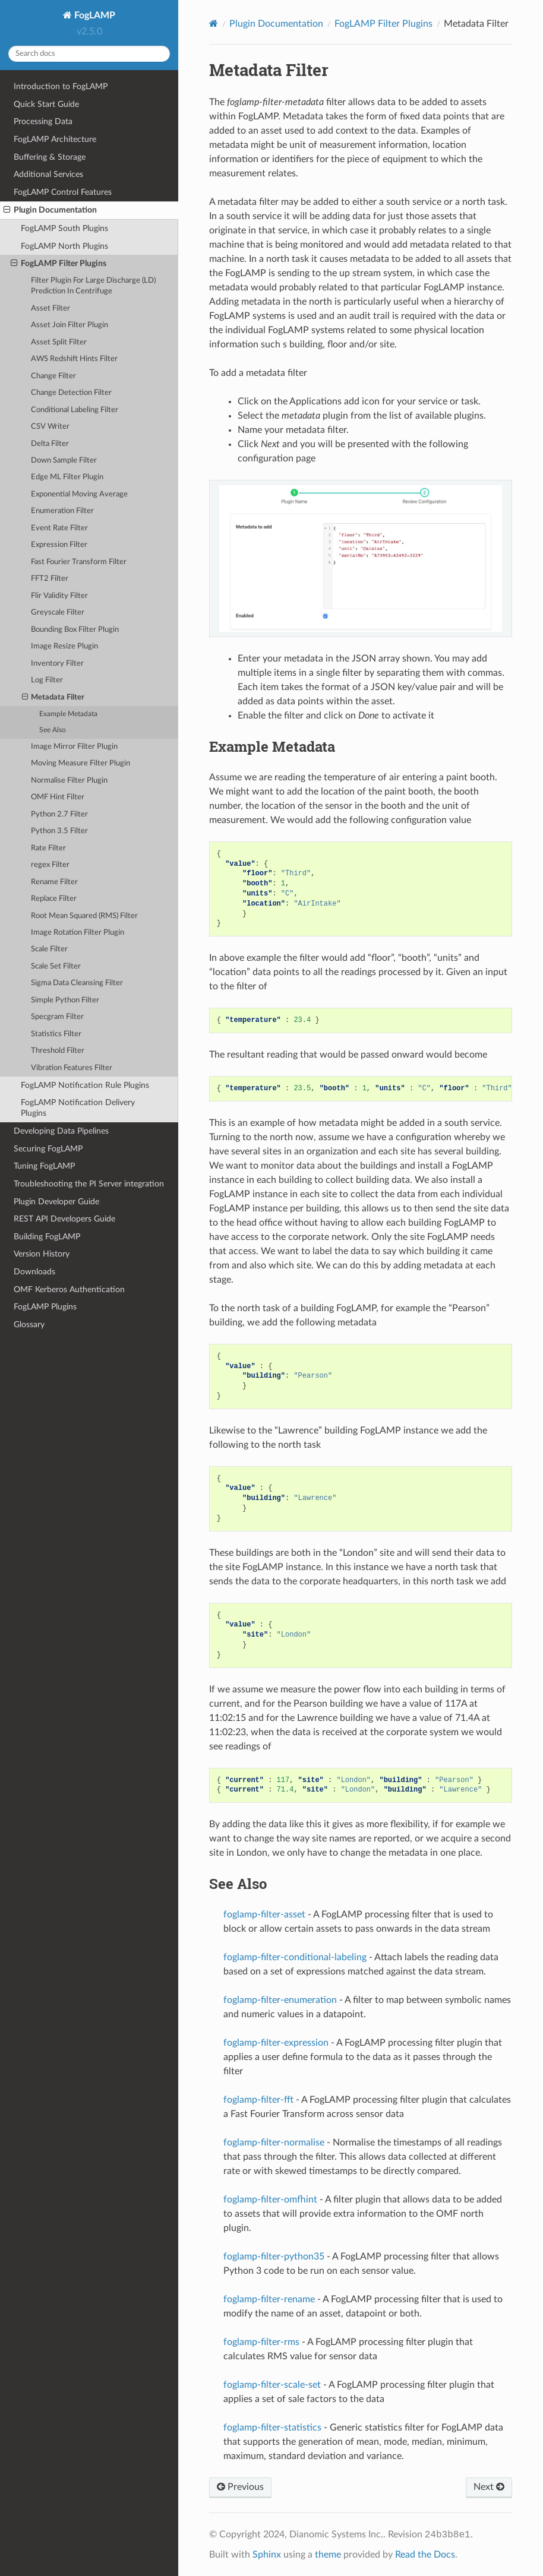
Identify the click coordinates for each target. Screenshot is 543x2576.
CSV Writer (50, 427)
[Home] (213, 23)
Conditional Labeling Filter (74, 410)
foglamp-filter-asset (264, 1914)
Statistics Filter (56, 1034)
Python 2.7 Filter (59, 814)
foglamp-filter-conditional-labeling (295, 1957)
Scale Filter (49, 949)
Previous (240, 2487)
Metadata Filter (53, 697)
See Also (52, 730)
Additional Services (48, 174)
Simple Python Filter (65, 1000)
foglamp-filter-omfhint (270, 2199)
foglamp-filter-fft (258, 2100)
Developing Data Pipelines (61, 1130)
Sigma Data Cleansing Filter (77, 983)
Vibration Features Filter (71, 1068)
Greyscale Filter (57, 612)
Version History (42, 1253)
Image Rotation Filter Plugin (77, 932)
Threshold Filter (57, 1051)
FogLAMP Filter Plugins (58, 263)
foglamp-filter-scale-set (272, 2385)
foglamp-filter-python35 (273, 2256)
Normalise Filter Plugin (69, 780)
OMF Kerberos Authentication (69, 1289)
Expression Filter (59, 545)
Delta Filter (50, 444)
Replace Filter (54, 899)
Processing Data (43, 121)
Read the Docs (425, 2554)
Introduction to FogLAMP (61, 86)
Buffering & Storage (50, 157)
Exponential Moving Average (79, 494)
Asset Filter (50, 308)
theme (328, 2554)
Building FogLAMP (47, 1236)
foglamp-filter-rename (269, 2299)
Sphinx (266, 2554)
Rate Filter (48, 848)
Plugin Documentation (50, 210)
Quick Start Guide (46, 104)
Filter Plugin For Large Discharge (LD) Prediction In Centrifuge (93, 286)
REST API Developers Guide (64, 1218)
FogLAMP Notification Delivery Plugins (78, 1108)
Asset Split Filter (59, 342)
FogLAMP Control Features (63, 192)
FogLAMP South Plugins (64, 228)
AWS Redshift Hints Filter (74, 359)
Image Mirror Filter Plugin (74, 747)
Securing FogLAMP (48, 1148)
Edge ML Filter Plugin (67, 477)
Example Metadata (68, 714)
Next (488, 2487)
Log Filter (47, 680)
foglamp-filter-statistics (272, 2427)
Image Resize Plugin (64, 646)
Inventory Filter (57, 663)
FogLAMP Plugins (45, 1306)
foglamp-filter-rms (261, 2342)
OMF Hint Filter (57, 797)
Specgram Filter (57, 1017)
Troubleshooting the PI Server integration (89, 1183)
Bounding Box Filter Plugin (75, 630)
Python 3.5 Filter (59, 831)
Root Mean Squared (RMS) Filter (84, 916)
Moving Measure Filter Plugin (80, 763)
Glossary (29, 1324)
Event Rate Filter (59, 528)
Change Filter (53, 376)
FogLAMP (93, 15)
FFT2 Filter (49, 579)
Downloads (34, 1271)
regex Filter (50, 865)
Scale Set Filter (56, 966)
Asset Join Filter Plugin (69, 325)
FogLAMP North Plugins (64, 246)
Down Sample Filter (64, 460)
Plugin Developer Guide (56, 1201)
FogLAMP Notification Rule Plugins (85, 1085)
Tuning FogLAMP (44, 1166)
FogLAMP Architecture (55, 139)
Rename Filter (54, 882)
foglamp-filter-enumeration (280, 2000)
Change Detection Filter (71, 393)
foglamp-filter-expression (276, 2042)
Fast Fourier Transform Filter (79, 562)
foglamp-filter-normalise (273, 2142)
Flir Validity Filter (59, 596)
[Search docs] (89, 53)
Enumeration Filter (62, 511)
